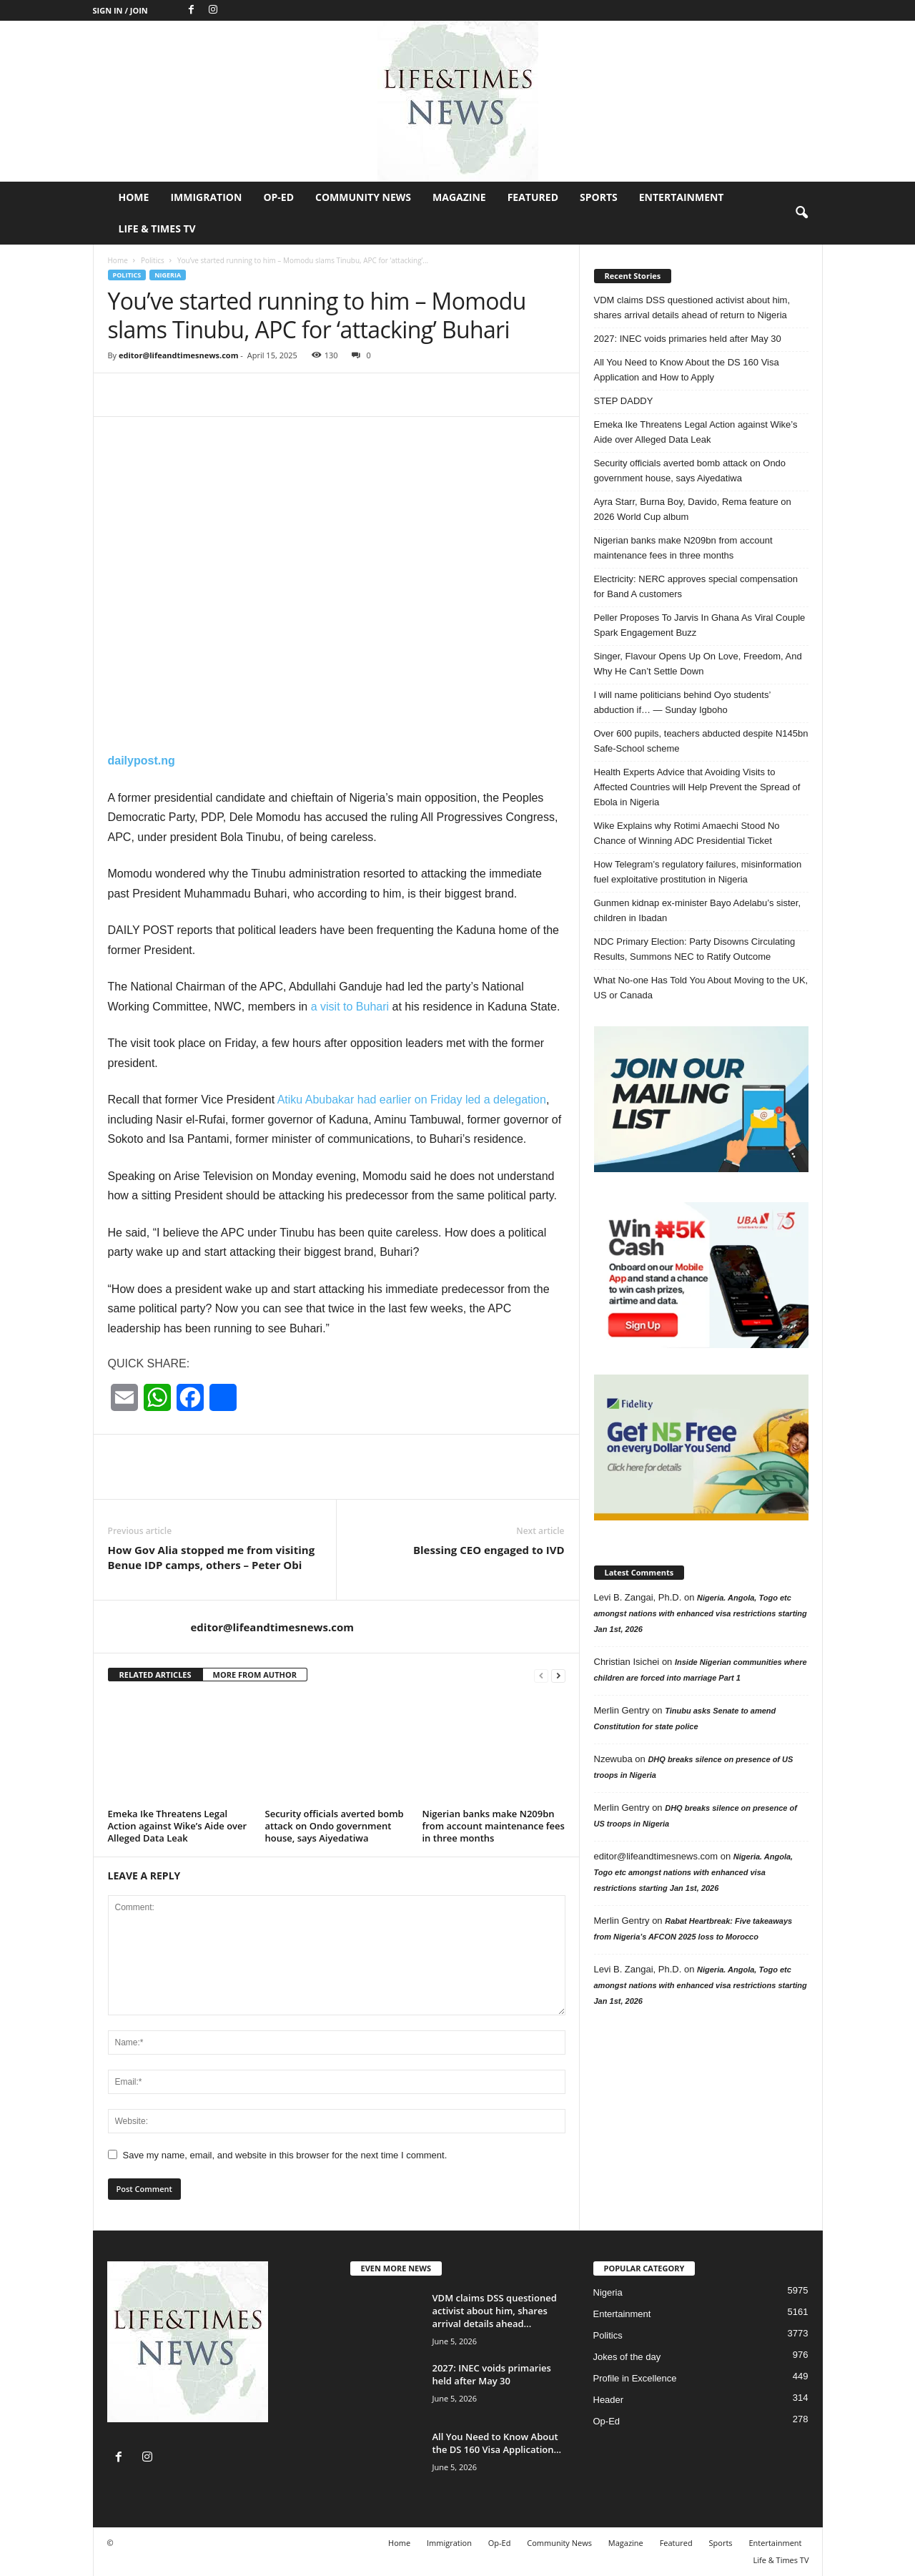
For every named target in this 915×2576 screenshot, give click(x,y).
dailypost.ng (141, 760)
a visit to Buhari (350, 1007)
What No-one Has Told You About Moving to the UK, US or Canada (701, 988)
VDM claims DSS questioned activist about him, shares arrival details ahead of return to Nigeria (692, 307)
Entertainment (681, 197)
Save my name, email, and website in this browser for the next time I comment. (285, 2155)
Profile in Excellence (635, 2378)
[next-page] (558, 1675)
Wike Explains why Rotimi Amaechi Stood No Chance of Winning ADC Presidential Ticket (687, 833)
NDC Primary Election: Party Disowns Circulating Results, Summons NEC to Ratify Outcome (695, 949)
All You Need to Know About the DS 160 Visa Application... (497, 2443)
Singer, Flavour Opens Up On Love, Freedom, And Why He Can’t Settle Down (698, 664)
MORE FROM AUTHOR (255, 1674)
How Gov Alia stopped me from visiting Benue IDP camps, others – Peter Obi (211, 1557)
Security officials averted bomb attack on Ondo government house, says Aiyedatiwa (334, 1825)
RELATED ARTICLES (155, 1674)
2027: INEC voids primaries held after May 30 (687, 338)
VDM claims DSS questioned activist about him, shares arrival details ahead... (494, 2310)
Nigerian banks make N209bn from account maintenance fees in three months (493, 1825)
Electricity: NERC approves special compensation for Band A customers (696, 586)
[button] (801, 213)
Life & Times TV (157, 228)
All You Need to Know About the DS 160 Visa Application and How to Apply (686, 370)
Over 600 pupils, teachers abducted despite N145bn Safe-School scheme (701, 741)
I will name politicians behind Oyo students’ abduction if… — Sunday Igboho (682, 702)
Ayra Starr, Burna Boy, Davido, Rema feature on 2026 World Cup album (692, 509)
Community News (363, 197)
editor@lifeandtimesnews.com (179, 355)
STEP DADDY (623, 400)
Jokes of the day (627, 2356)
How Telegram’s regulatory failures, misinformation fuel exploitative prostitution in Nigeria (698, 872)
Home (134, 197)
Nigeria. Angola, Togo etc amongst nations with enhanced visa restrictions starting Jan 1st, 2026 (700, 1613)
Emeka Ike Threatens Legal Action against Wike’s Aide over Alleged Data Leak (177, 1825)
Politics (152, 260)
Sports (599, 197)
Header (608, 2399)
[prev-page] (541, 1675)
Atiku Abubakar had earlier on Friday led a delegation (411, 1099)
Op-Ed (278, 197)
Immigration (206, 197)
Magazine (459, 197)
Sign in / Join (120, 10)
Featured (533, 197)
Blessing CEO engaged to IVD (489, 1550)
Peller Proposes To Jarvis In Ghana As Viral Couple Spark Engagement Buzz (700, 625)
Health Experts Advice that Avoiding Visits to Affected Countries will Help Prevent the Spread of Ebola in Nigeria (697, 787)
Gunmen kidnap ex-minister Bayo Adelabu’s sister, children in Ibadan (697, 910)
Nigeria (167, 275)
